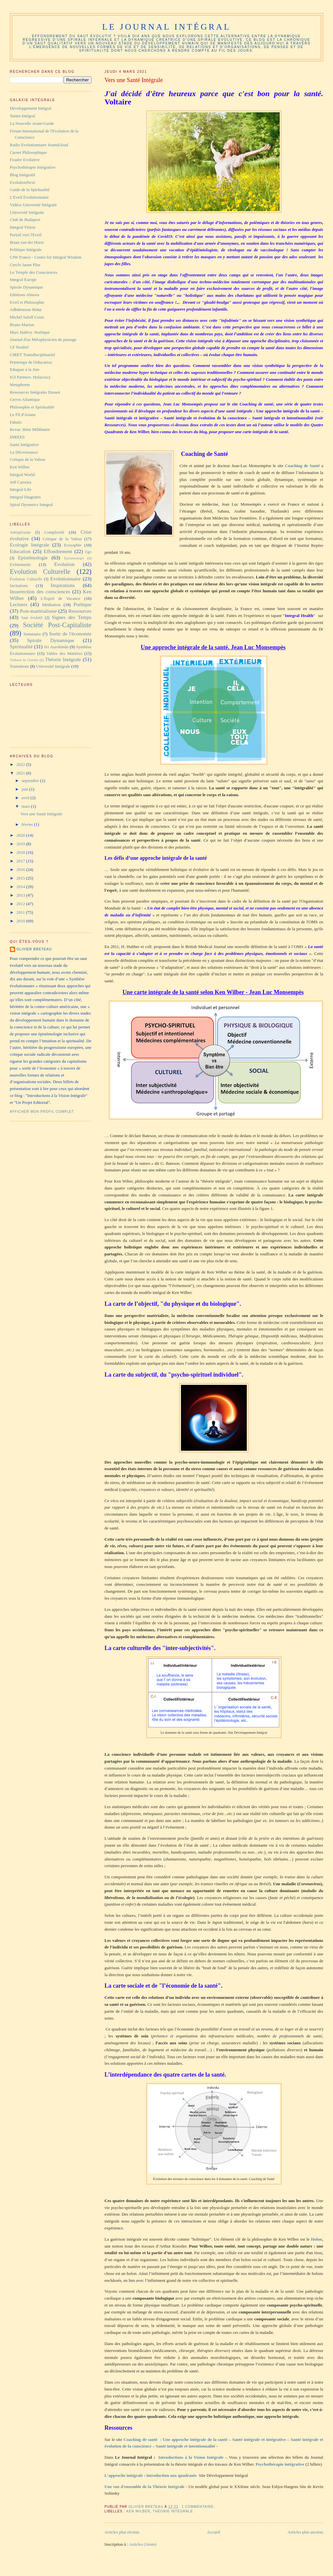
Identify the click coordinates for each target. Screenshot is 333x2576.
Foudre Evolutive (25, 159)
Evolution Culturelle (40, 571)
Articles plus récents (122, 2532)
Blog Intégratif (22, 174)
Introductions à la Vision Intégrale (190, 2457)
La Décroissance (24, 452)
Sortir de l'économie (70, 633)
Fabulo (16, 422)
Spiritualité (21, 646)
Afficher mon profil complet (42, 1111)
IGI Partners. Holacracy (30, 377)
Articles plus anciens (305, 2532)
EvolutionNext (22, 182)
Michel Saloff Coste (27, 317)
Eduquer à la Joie (24, 369)
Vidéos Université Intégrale (33, 204)
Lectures (19, 604)
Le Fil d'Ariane (23, 414)
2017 (21, 860)
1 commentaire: (199, 2506)
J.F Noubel (19, 347)
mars (26, 806)
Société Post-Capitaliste (57, 625)
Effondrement (58, 551)
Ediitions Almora (24, 294)
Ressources (79, 611)
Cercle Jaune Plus (25, 264)
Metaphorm (20, 384)
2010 (21, 920)
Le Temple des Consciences (33, 272)
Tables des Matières (64, 653)
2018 (21, 852)
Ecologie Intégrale (29, 544)
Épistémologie (74, 558)
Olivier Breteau (34, 949)
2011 (21, 912)
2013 (21, 895)
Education (20, 551)
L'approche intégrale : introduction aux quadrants (151, 2475)
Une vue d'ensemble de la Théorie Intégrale (145, 2486)
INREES (17, 436)
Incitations (19, 585)
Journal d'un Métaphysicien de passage (43, 339)
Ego (88, 552)
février (28, 824)
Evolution (64, 564)
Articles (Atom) (142, 2544)
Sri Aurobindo (56, 646)
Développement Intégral (30, 108)
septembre (31, 780)
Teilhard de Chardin (24, 660)
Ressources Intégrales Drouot (35, 392)
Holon (316, 2239)
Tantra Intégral (22, 115)
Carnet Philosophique (28, 152)
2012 (21, 903)
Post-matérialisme (38, 611)
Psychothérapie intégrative (280, 2464)
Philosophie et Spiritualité (32, 407)
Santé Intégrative (24, 444)
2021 (21, 772)
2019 (21, 843)
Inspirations (63, 585)
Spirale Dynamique (26, 287)
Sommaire (32, 633)
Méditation (51, 604)
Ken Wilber (138, 2511)
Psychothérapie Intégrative (33, 167)
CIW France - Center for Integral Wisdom (46, 257)
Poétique (82, 604)
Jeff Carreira (20, 482)
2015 (21, 878)
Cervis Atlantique (25, 399)
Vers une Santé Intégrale (134, 80)
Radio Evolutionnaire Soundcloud (39, 144)
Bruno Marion (22, 324)
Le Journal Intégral (166, 27)
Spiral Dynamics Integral (31, 504)
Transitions (19, 666)
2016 (21, 869)
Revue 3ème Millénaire (30, 429)
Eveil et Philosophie (27, 302)
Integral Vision (22, 227)
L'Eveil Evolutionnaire (29, 197)
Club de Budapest (25, 219)
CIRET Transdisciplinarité (32, 354)
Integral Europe (23, 279)
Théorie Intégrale (173, 2511)
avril (26, 797)
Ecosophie (73, 545)
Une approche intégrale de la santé (195, 2439)
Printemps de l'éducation (31, 362)
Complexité (54, 532)
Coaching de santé (141, 2439)
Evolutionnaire (65, 578)
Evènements (20, 564)
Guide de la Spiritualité (30, 189)
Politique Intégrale (25, 249)
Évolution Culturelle (26, 579)
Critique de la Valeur (27, 459)
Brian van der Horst (27, 242)
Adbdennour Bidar (26, 309)
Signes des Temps (71, 617)
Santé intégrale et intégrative (259, 2439)
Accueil (213, 2532)
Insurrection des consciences (40, 591)
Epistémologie (33, 557)
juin (25, 789)
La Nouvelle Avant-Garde (32, 123)
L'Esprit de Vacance (61, 598)
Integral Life (20, 489)
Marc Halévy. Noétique (30, 332)
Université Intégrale (27, 212)
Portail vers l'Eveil (25, 234)
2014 (21, 886)
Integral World (22, 474)
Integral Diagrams (25, 496)
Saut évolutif (31, 618)
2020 (21, 835)
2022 (21, 764)
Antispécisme (20, 532)
